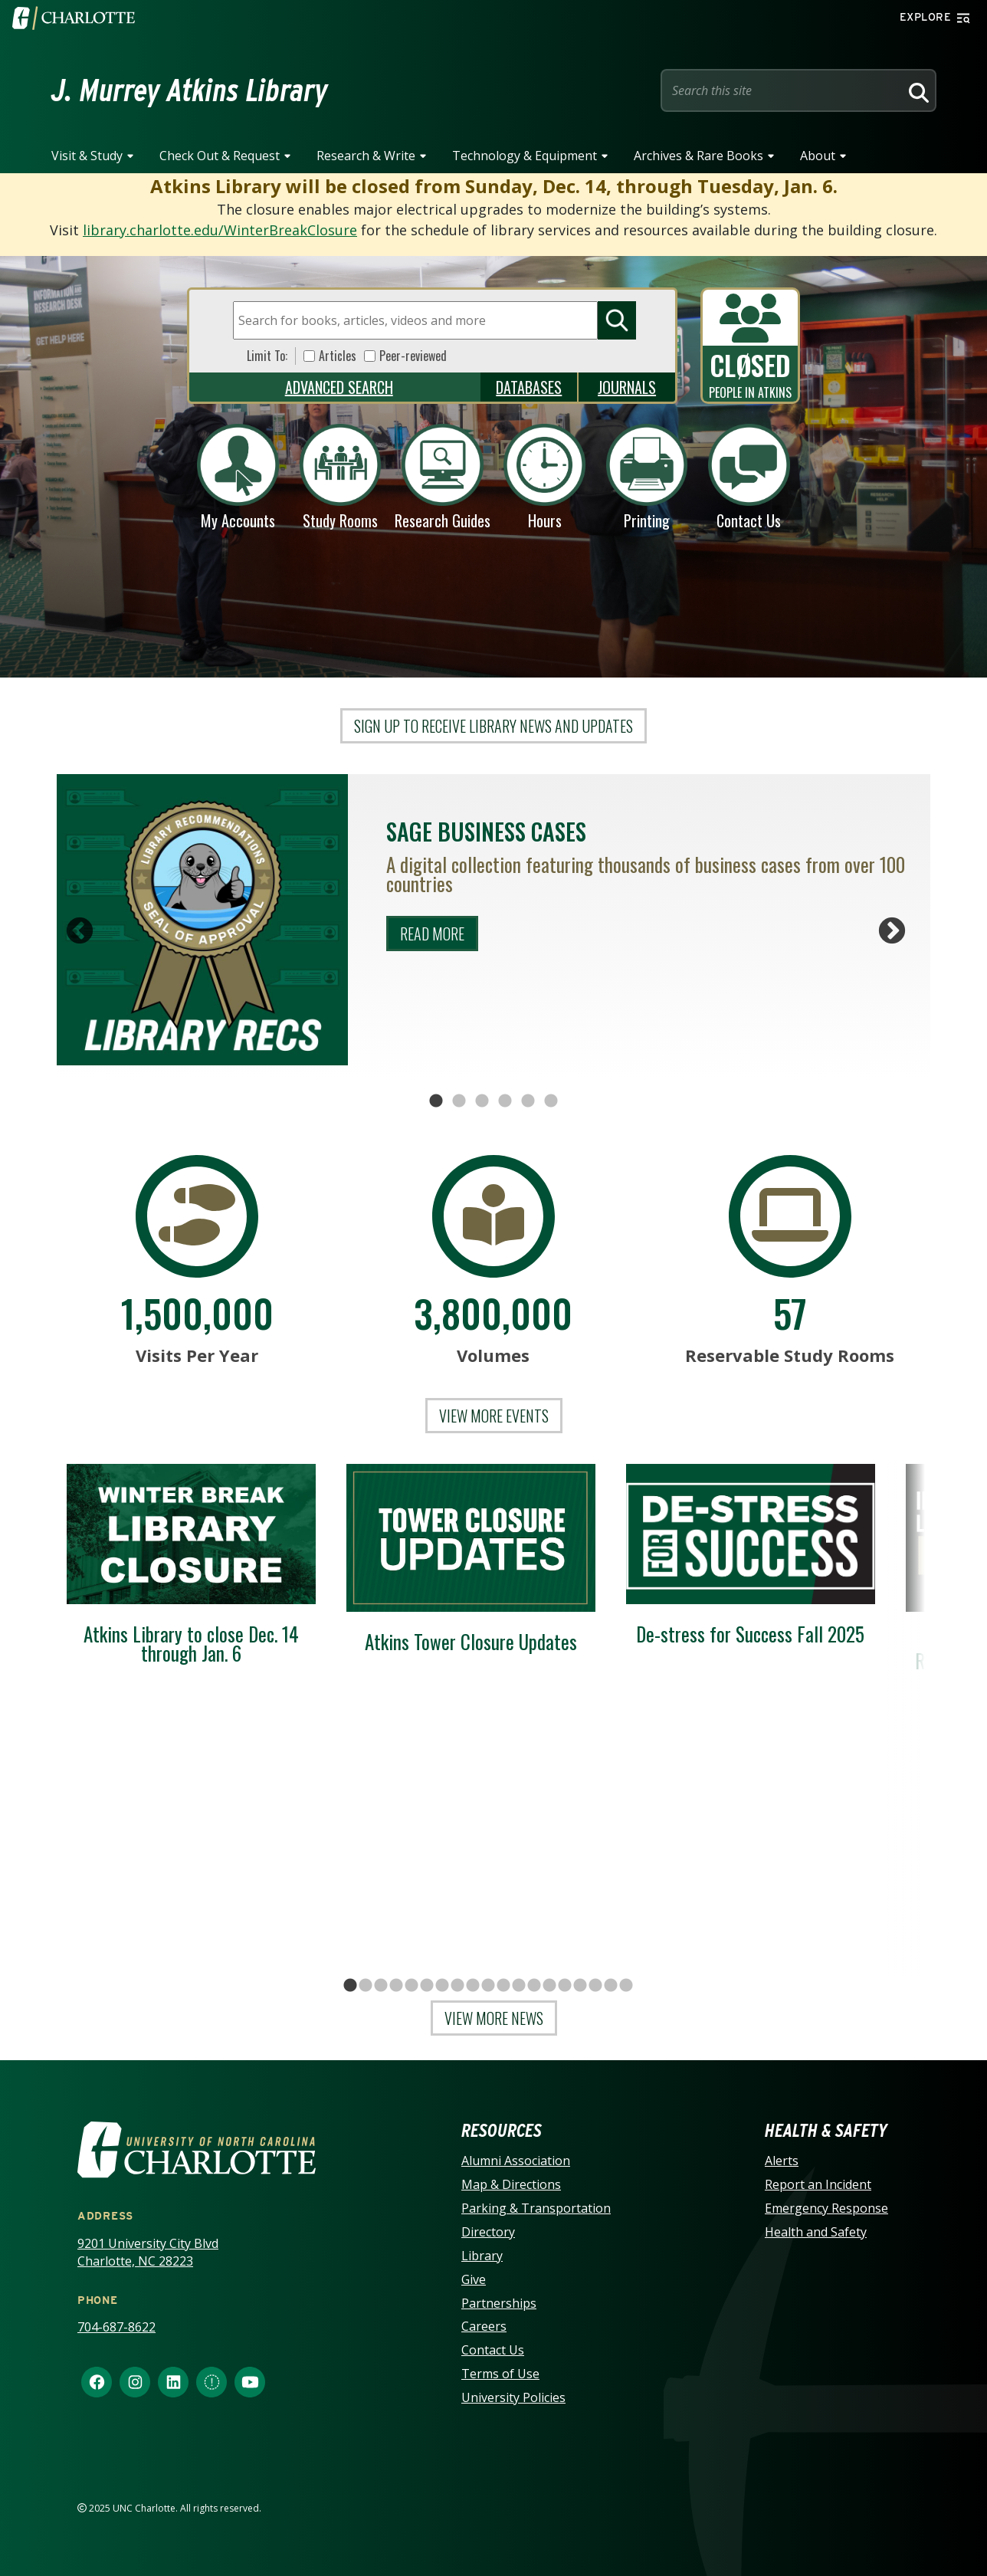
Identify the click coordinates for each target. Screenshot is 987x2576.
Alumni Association (515, 2160)
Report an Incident (818, 2184)
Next (892, 932)
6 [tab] (551, 1101)
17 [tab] (595, 1989)
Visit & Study (87, 155)
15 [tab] (564, 1989)
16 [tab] (580, 1989)
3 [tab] (482, 1101)
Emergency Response (826, 2208)
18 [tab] (610, 1989)
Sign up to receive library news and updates (493, 725)
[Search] (916, 90)
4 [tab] (505, 1101)
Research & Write (365, 155)
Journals (627, 387)
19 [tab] (626, 1989)
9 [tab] (472, 1989)
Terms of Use (500, 2373)
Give (473, 2279)
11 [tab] (503, 1989)
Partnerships (498, 2303)
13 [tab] (534, 1989)
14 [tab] (549, 1989)
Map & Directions (511, 2184)
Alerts (781, 2160)
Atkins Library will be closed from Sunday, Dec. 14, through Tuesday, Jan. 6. (494, 186)
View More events (494, 1415)
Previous (79, 932)
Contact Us (492, 2349)
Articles (337, 356)
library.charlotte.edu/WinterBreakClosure (220, 230)
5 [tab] (528, 1101)
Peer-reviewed (413, 356)
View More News (493, 2018)
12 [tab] (518, 1989)
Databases (529, 387)
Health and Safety (816, 2231)
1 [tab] (436, 1101)
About (817, 155)
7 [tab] (442, 1989)
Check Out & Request (219, 155)
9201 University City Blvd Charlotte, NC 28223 (147, 2252)
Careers (484, 2326)
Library (482, 2255)
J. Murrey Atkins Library (189, 90)
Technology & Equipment (524, 155)
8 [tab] (457, 1989)
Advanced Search (339, 387)
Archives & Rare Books (698, 155)
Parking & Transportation (536, 2208)
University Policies (513, 2397)
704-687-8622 (116, 2326)
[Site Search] (783, 90)
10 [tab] (488, 1989)
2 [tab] (459, 1101)
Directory (488, 2231)
